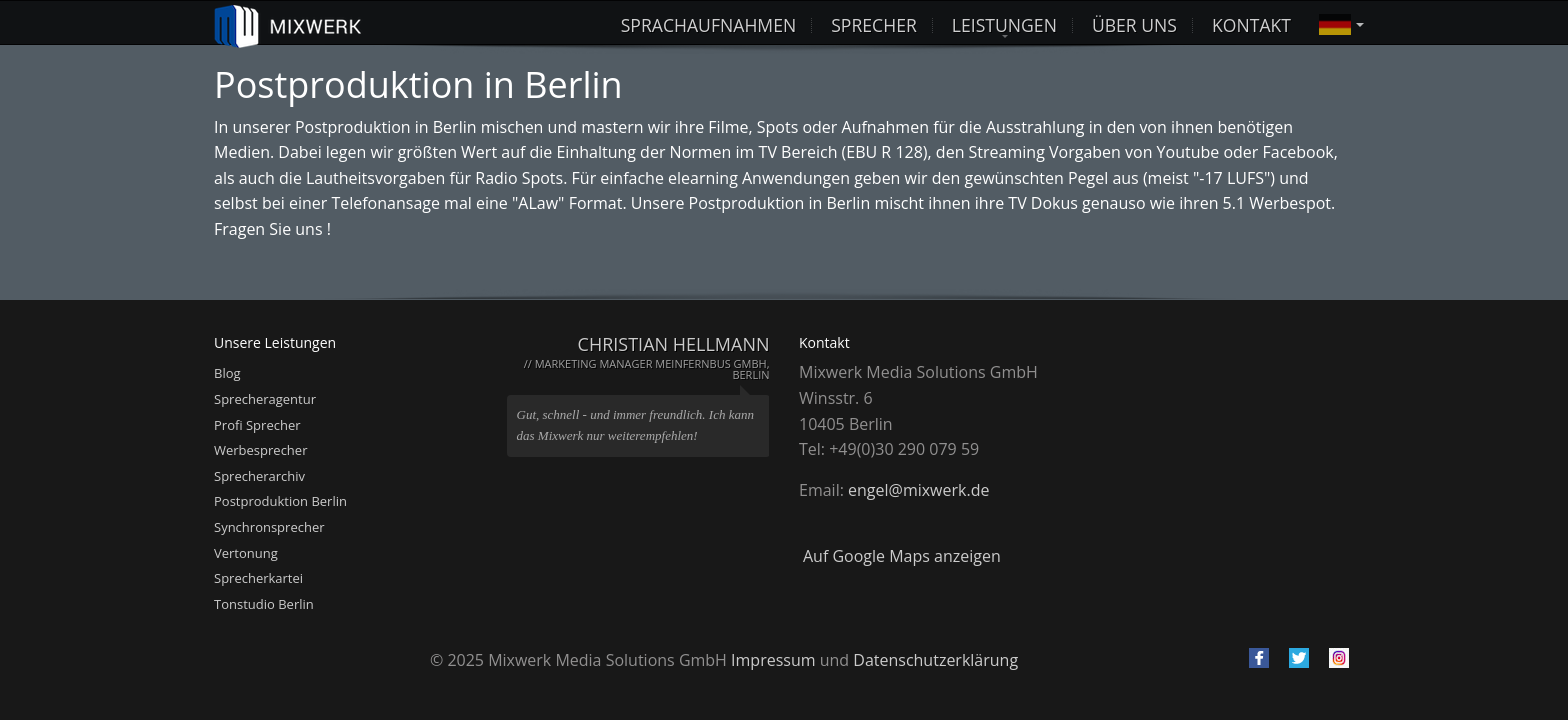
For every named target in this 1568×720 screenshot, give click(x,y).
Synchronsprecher (269, 527)
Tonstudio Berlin (264, 604)
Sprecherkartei (258, 578)
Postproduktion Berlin (280, 501)
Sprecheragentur (265, 399)
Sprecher (874, 23)
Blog (227, 373)
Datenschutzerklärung (935, 660)
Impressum (773, 660)
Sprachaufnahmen (709, 23)
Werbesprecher (260, 450)
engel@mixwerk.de (918, 490)
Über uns (1134, 23)
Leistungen (1004, 23)
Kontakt (1251, 23)
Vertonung (246, 553)
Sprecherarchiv (259, 476)
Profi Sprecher (257, 425)
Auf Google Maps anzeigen (902, 556)
